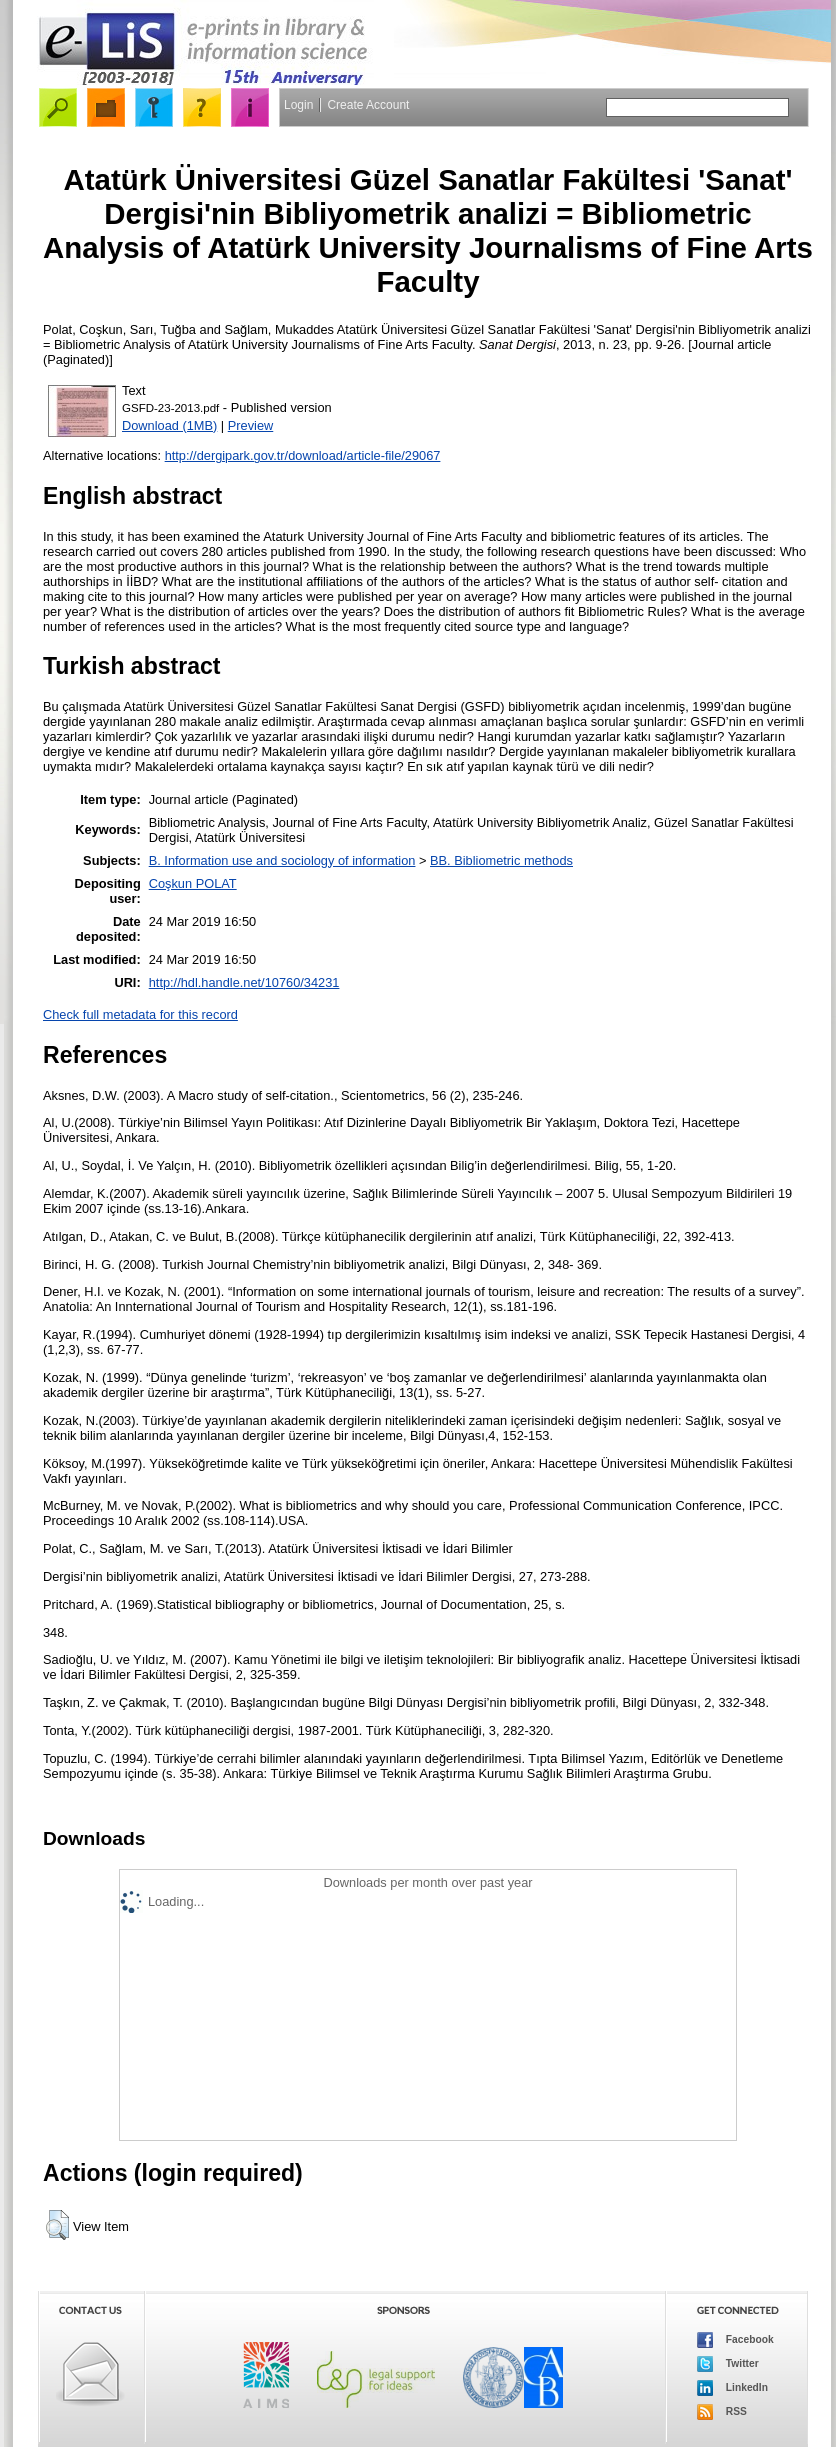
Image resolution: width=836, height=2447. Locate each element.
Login (298, 105)
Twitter (728, 2364)
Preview (251, 425)
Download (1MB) (169, 425)
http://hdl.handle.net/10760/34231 (244, 982)
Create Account (368, 105)
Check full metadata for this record (140, 1014)
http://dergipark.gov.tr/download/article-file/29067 (303, 455)
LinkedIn (732, 2388)
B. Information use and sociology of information (282, 860)
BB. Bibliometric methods (501, 860)
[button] (57, 2225)
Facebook (735, 2340)
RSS (722, 2412)
